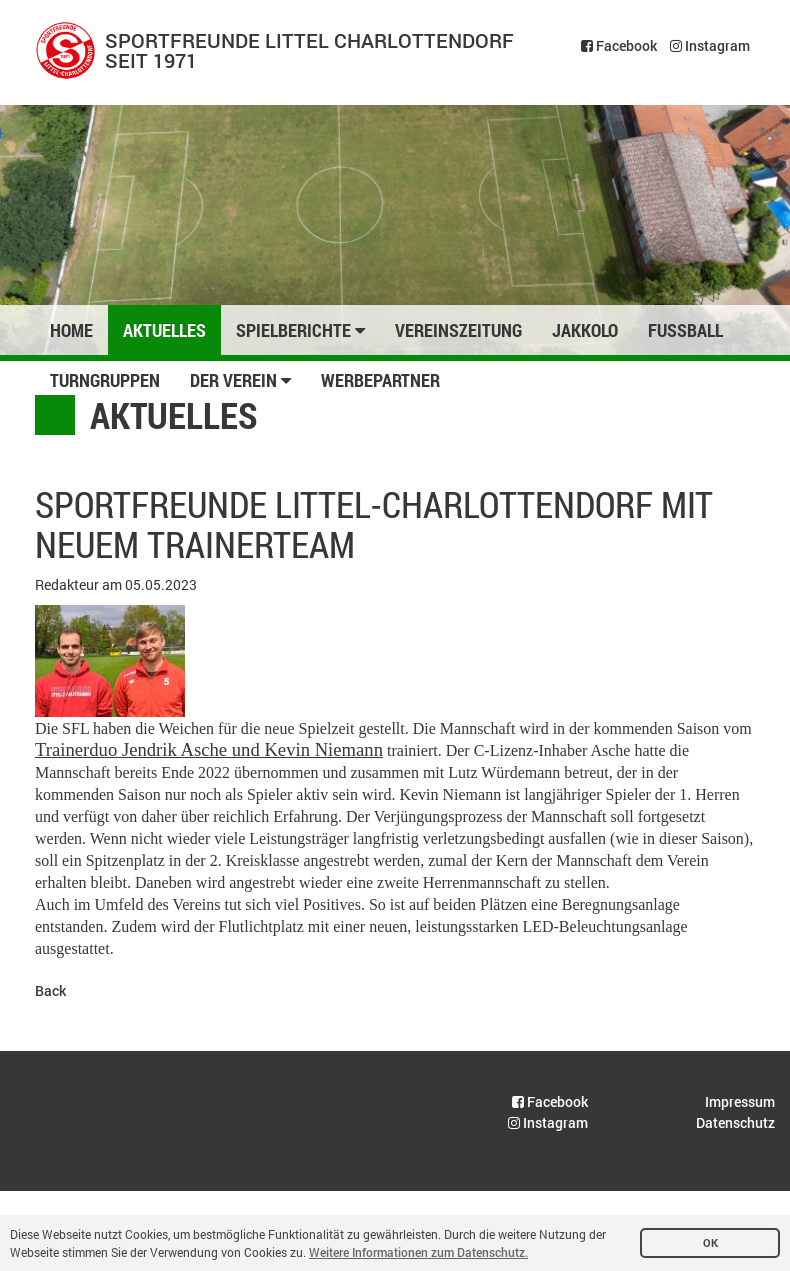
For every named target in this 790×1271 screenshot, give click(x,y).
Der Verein (240, 380)
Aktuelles (164, 330)
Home (71, 330)
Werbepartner (380, 380)
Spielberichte (300, 330)
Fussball (685, 330)
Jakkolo (585, 330)
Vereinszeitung (458, 330)
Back (50, 990)
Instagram (710, 45)
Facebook (619, 45)
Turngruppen (105, 380)
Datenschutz (735, 1122)
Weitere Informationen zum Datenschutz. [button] (418, 1252)
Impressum (740, 1101)
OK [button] (710, 1243)
